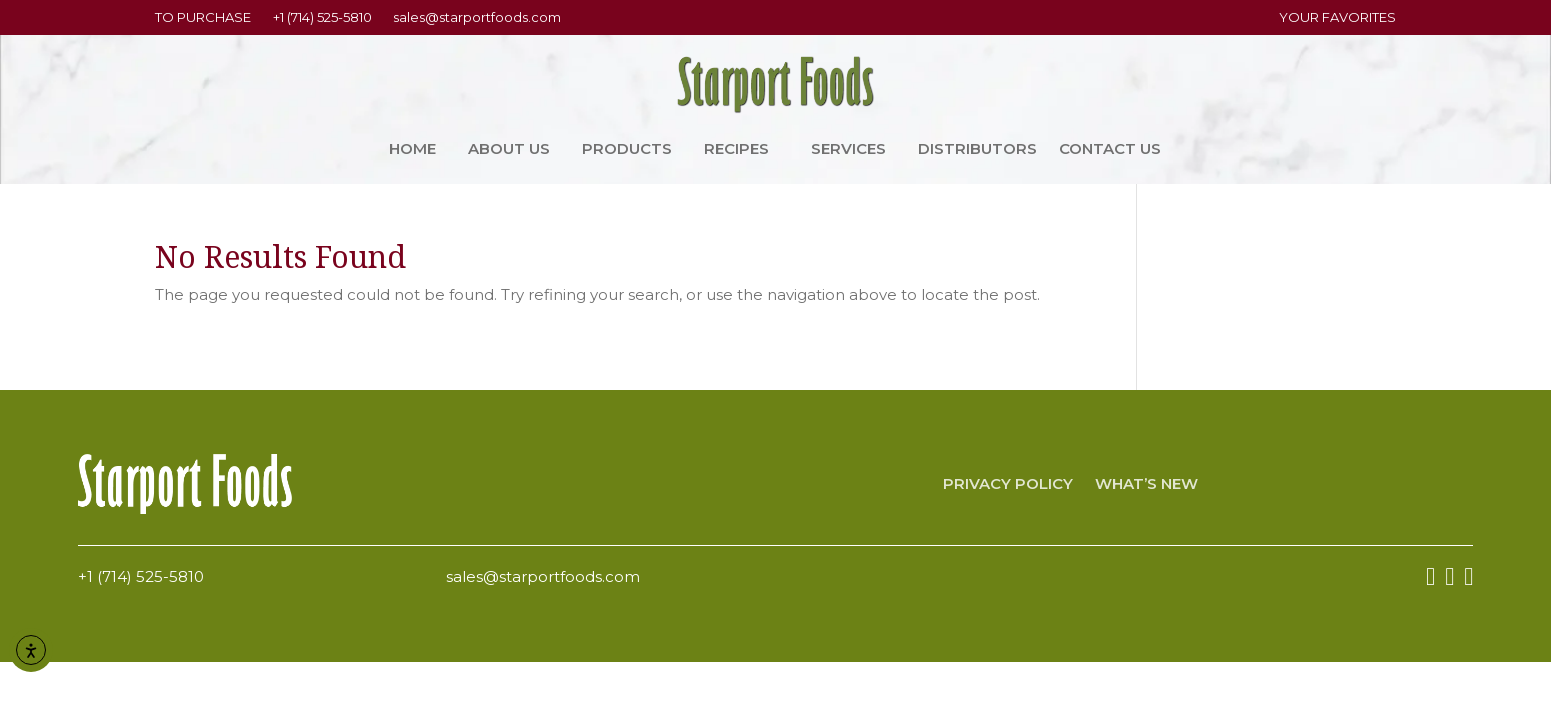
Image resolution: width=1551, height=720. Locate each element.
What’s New (1146, 485)
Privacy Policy (1008, 485)
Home (412, 150)
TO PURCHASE (203, 17)
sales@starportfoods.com (477, 17)
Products (627, 150)
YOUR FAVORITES (1337, 17)
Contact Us (1110, 150)
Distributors (977, 150)
